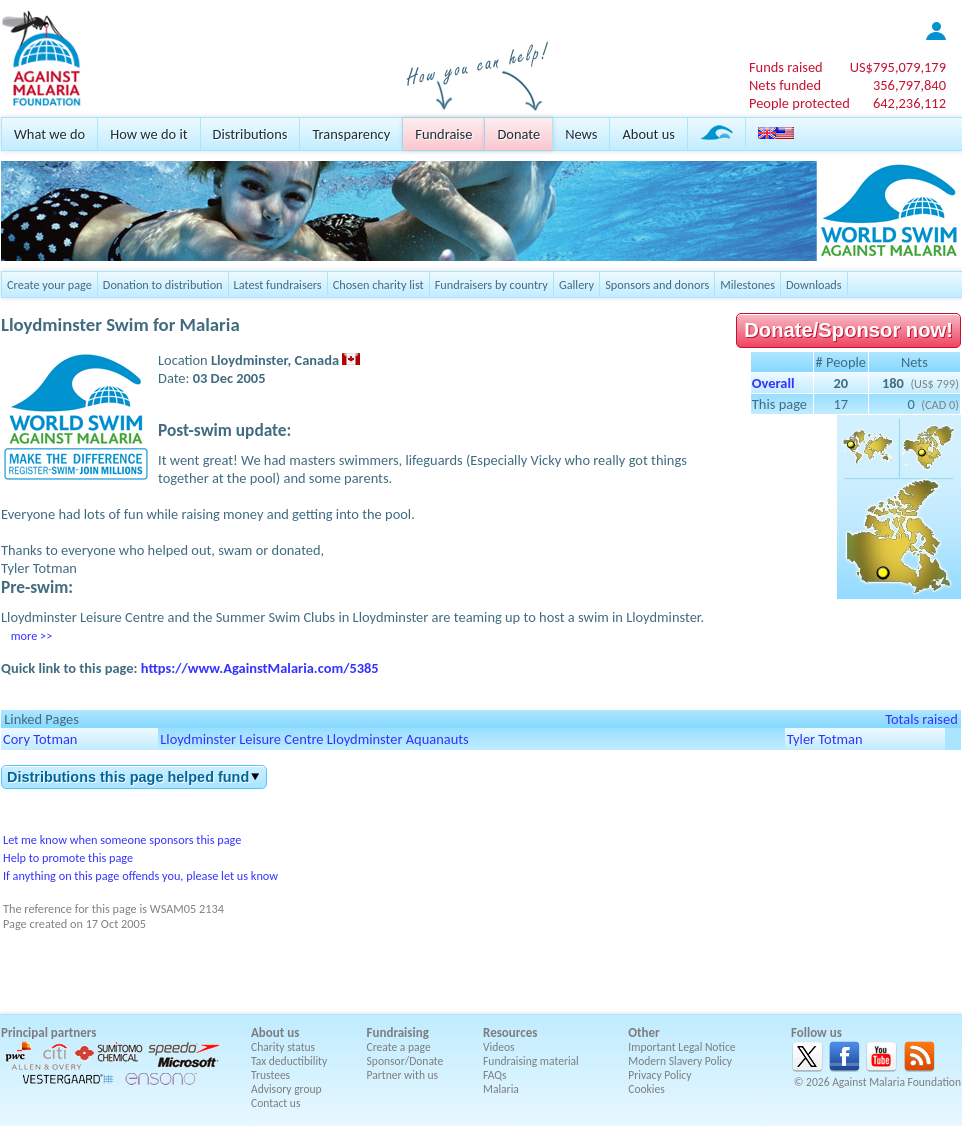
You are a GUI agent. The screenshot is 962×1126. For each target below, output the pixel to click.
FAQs (495, 1075)
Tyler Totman (825, 739)
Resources (510, 1032)
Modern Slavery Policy (680, 1061)
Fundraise (443, 134)
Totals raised (921, 719)
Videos (499, 1047)
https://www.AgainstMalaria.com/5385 (260, 668)
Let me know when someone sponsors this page (122, 839)
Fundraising (398, 1032)
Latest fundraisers (278, 284)
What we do (49, 134)
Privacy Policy (659, 1075)
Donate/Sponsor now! (848, 330)
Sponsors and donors (657, 284)
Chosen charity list (378, 284)
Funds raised (786, 67)
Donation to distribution (163, 284)
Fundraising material (531, 1061)
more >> (31, 635)
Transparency (351, 134)
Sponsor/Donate (405, 1061)
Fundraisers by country (491, 284)
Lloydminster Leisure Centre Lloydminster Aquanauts (314, 739)
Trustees (270, 1075)
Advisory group (286, 1089)
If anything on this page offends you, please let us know (140, 875)
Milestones (747, 284)
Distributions (250, 134)
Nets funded (785, 85)
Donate (518, 134)
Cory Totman (40, 739)
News (581, 134)
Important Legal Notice (681, 1047)
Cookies (646, 1089)
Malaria (501, 1089)
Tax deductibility (289, 1061)
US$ (898, 67)
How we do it (148, 134)
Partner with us (403, 1075)
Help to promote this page (68, 857)
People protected (799, 103)
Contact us (275, 1103)
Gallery (576, 284)
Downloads (814, 284)
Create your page (49, 284)
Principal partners (48, 1032)
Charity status (283, 1047)
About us (648, 134)
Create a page (399, 1047)
